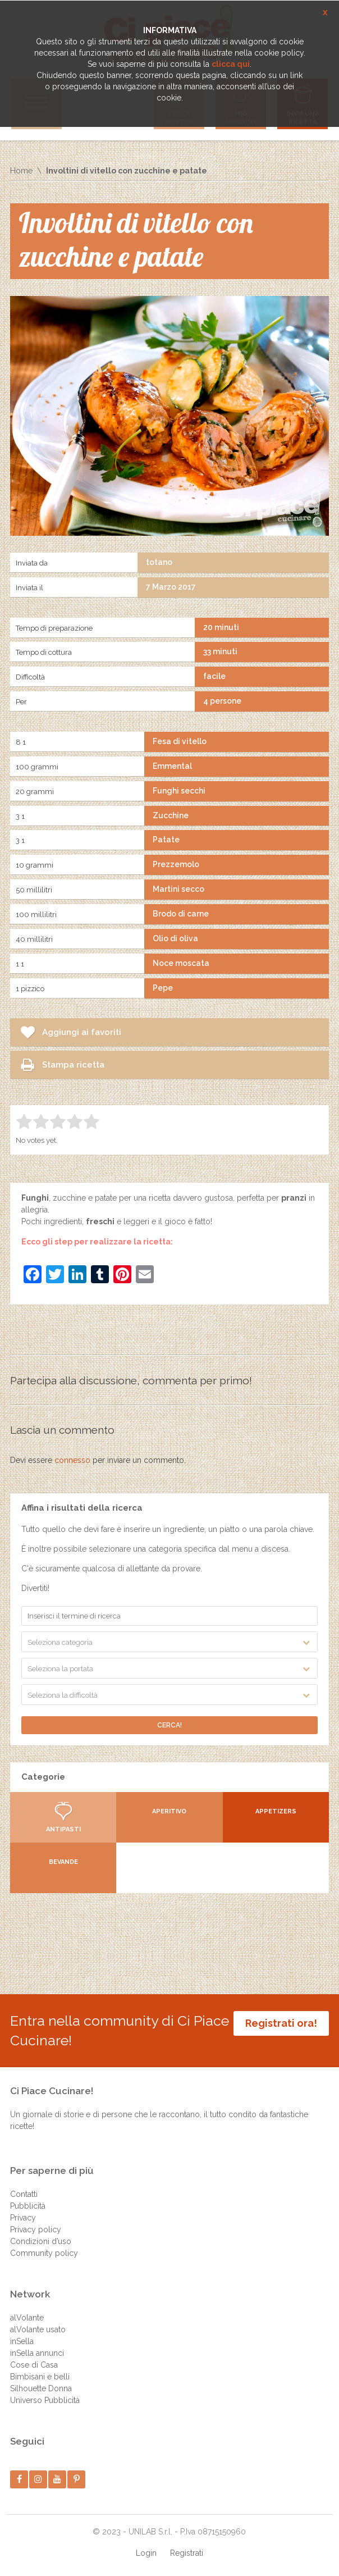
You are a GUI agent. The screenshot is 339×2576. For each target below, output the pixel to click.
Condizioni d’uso (40, 2241)
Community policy (44, 2253)
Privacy (23, 2217)
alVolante (27, 2317)
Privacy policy (35, 2229)
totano (159, 562)
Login (146, 2552)
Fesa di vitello (180, 741)
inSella (22, 2341)
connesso (72, 1460)
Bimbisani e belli (40, 2376)
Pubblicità (27, 2205)
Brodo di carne (181, 913)
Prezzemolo (176, 864)
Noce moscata (181, 963)
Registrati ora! (281, 2023)
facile (214, 676)
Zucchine (171, 815)
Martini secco (178, 888)
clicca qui (231, 64)
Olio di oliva (175, 938)
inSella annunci (37, 2353)
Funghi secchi (179, 790)
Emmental (172, 766)
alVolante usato (38, 2329)
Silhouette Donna (41, 2388)
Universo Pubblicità (45, 2400)
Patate (166, 839)
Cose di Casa (34, 2364)
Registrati (186, 2552)
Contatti (24, 2194)
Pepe (163, 987)
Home (21, 170)
